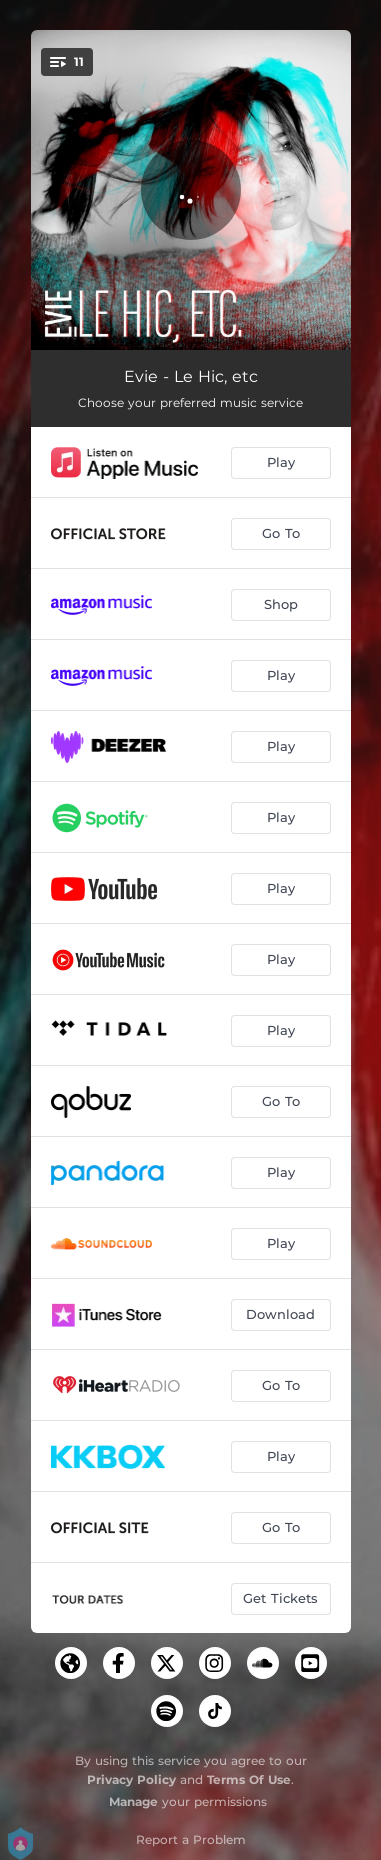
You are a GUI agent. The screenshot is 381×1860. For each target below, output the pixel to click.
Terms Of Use (249, 1779)
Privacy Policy (131, 1779)
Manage (133, 1801)
